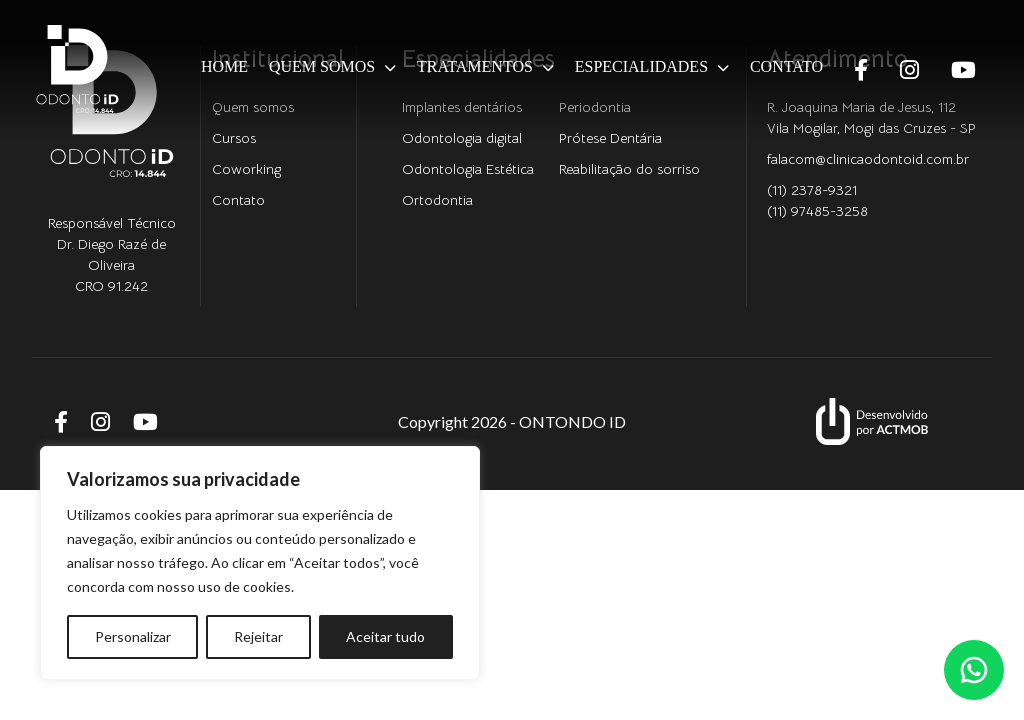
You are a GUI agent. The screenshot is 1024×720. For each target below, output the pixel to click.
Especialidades (641, 66)
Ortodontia (437, 200)
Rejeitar (258, 636)
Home (224, 66)
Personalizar (133, 636)
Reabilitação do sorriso (629, 169)
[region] (260, 563)
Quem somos (322, 66)
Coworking (246, 169)
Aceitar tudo (385, 636)
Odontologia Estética (468, 169)
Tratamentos (475, 66)
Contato (786, 66)
